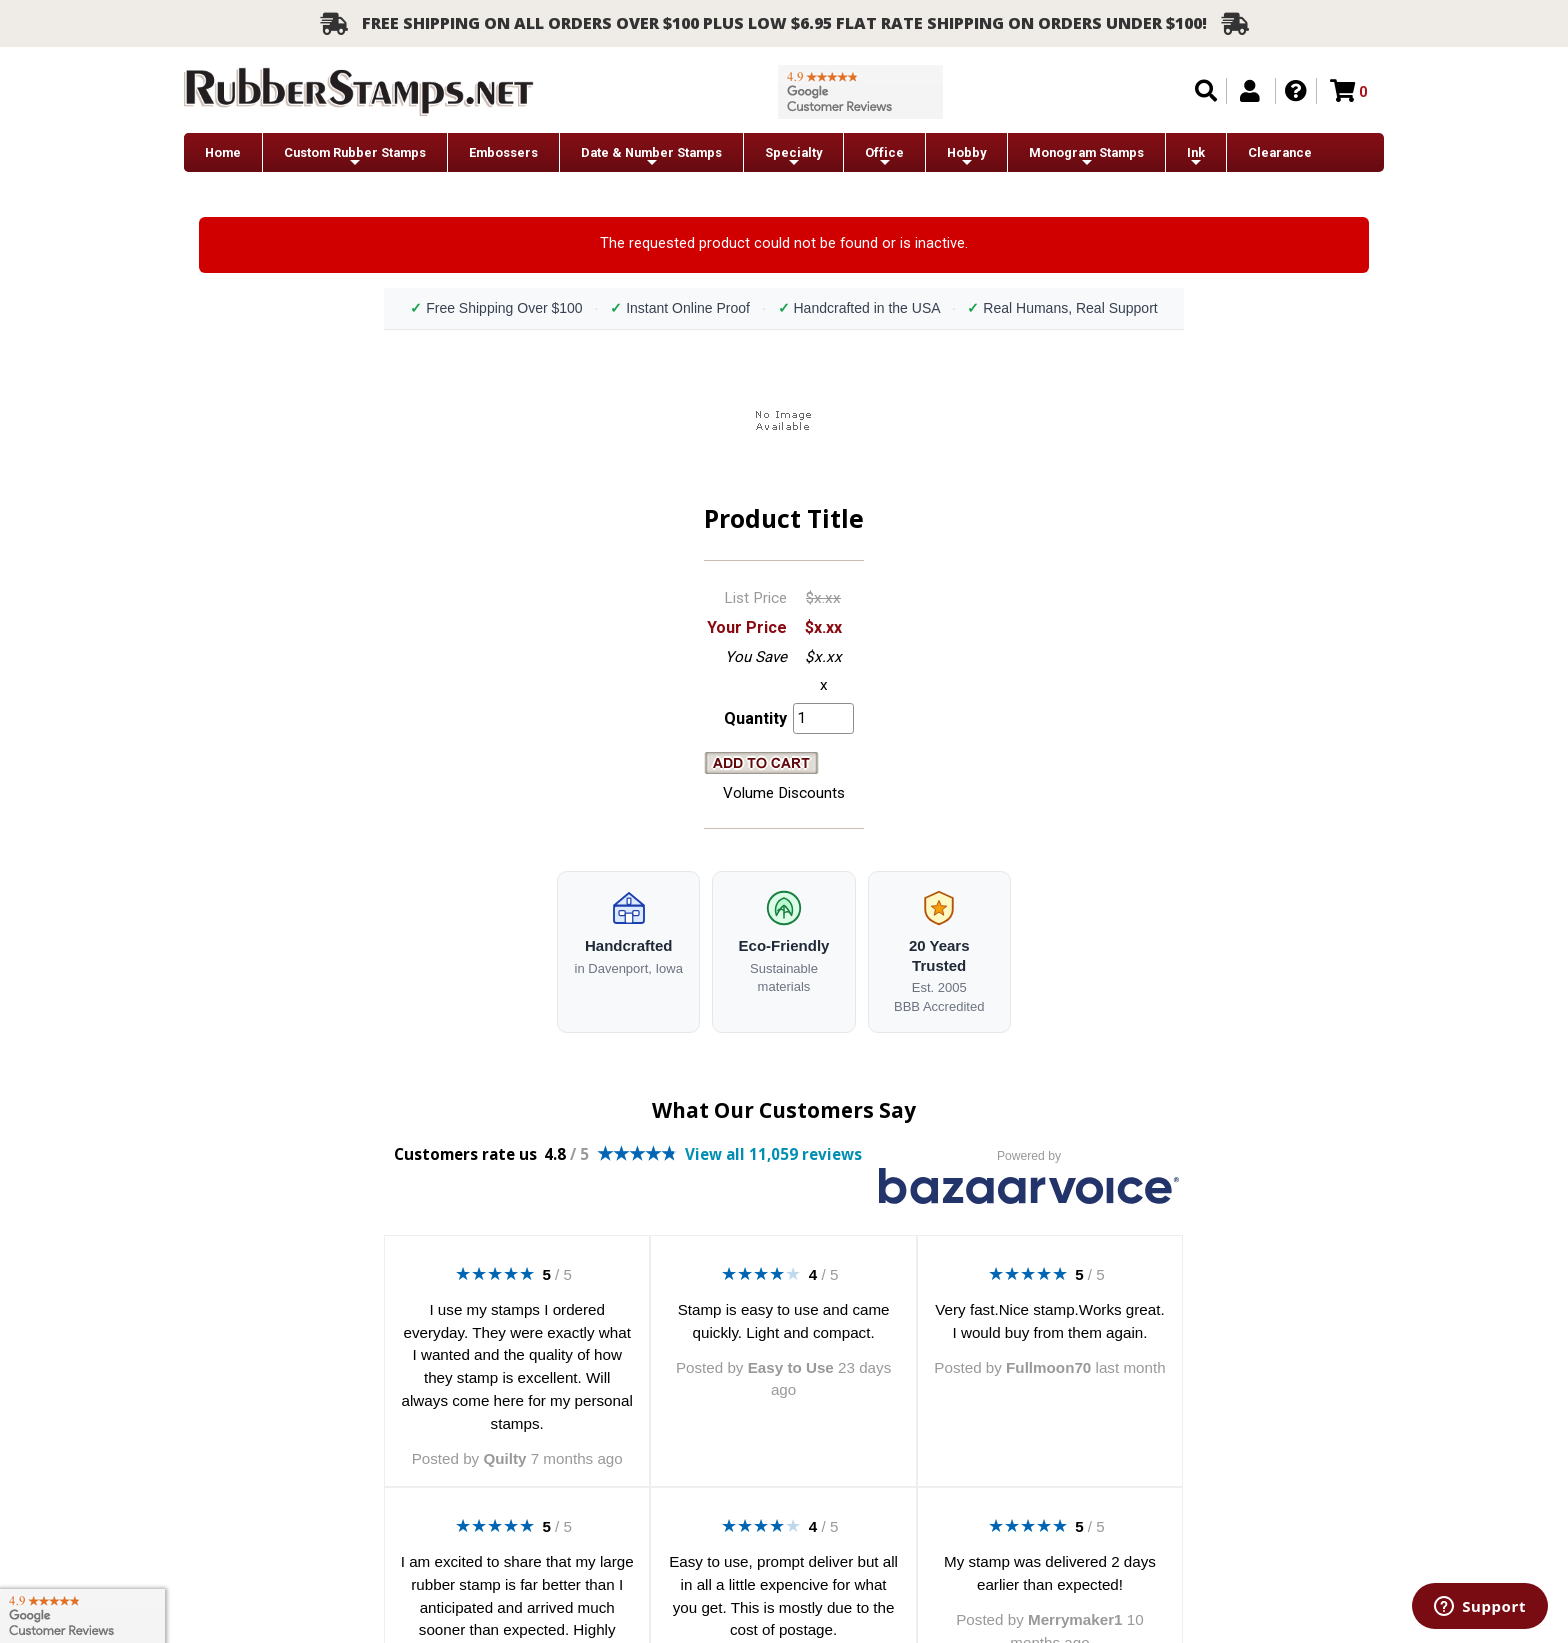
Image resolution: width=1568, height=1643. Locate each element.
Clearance (1280, 152)
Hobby (966, 157)
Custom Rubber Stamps (355, 157)
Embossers (503, 152)
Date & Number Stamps (651, 157)
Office (884, 157)
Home (223, 152)
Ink (1196, 157)
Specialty (793, 157)
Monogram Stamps (1086, 157)
